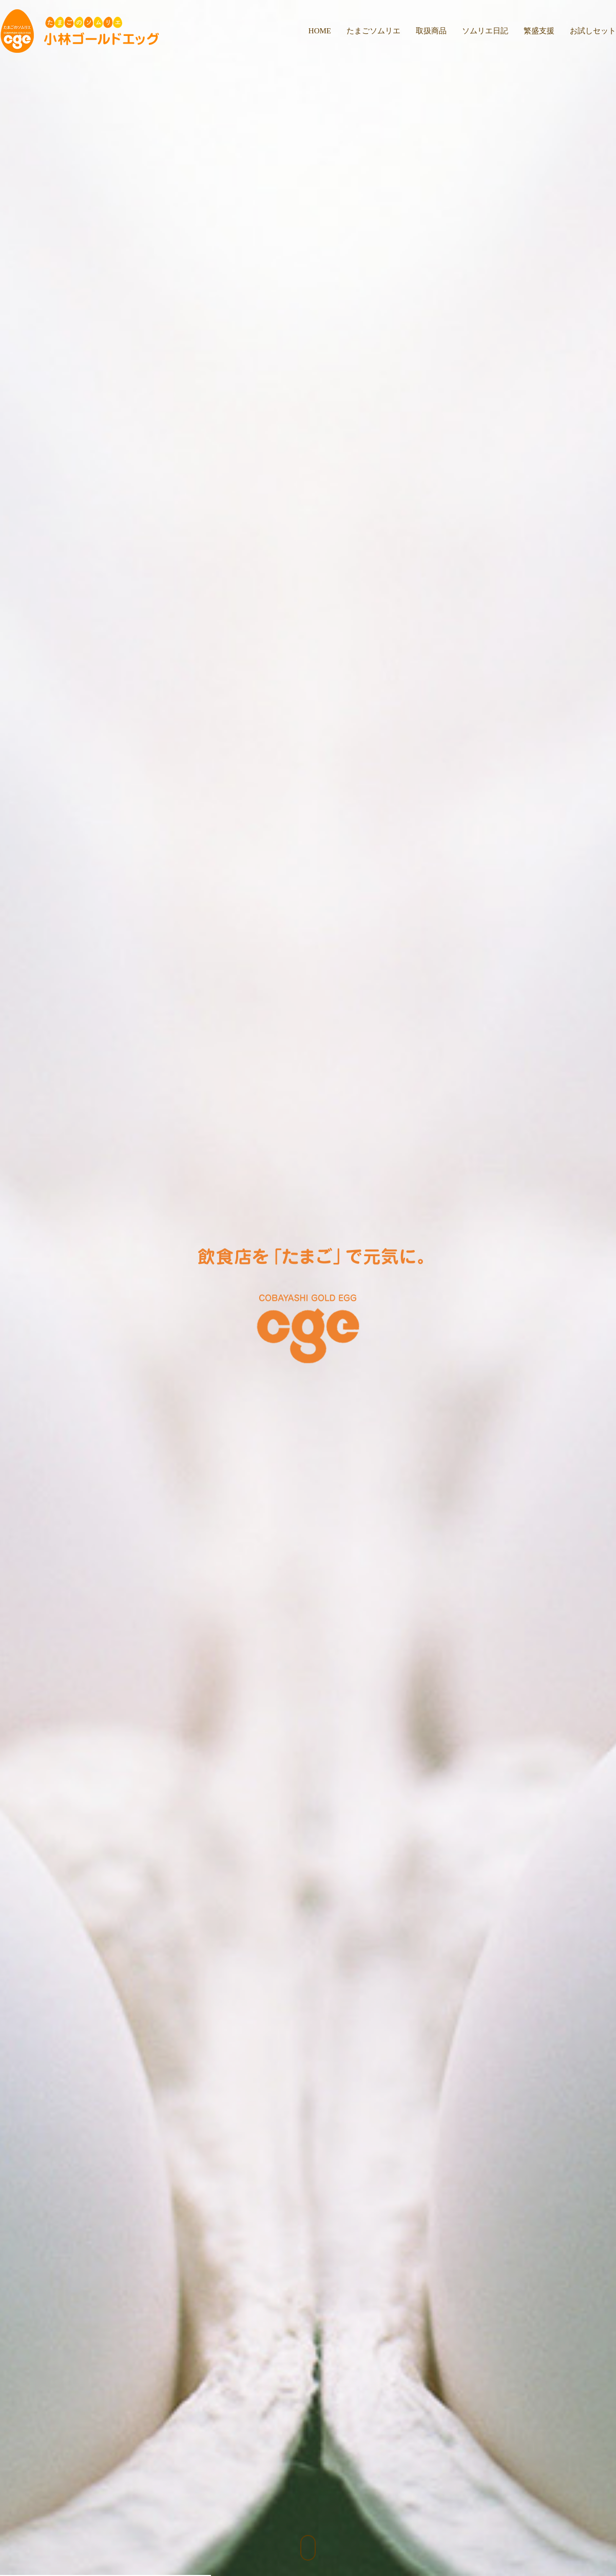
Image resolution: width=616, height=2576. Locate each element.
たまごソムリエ (373, 31)
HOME (320, 31)
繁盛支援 (539, 31)
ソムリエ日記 (485, 31)
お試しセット (593, 31)
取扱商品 (431, 31)
